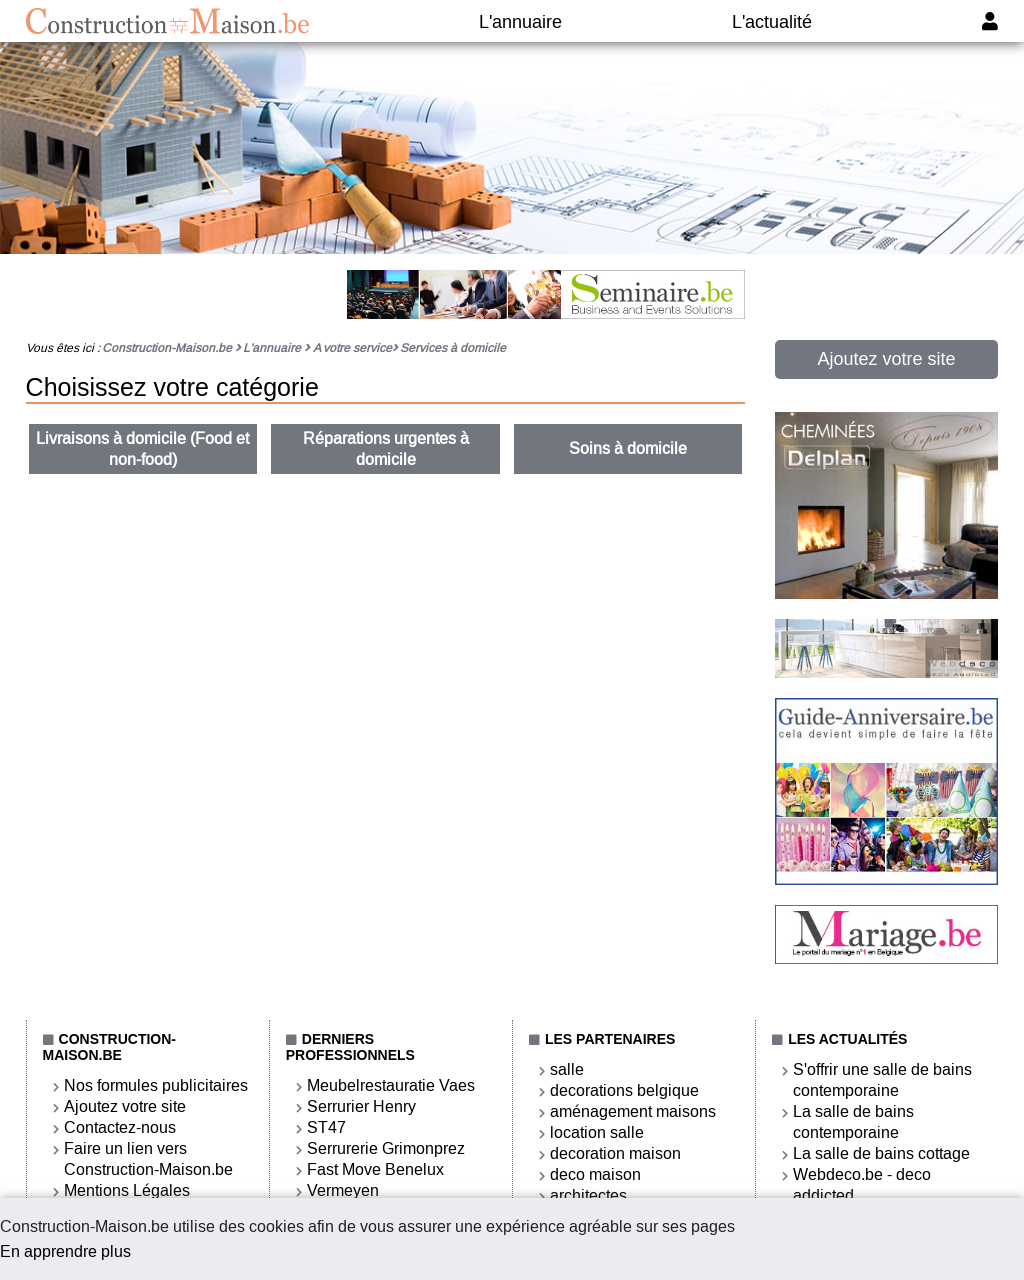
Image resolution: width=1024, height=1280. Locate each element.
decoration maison (615, 1153)
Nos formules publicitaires (156, 1085)
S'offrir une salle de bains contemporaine (882, 1080)
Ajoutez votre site (886, 359)
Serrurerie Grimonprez (386, 1148)
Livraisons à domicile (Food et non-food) (142, 449)
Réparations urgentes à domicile (386, 449)
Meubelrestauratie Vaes (391, 1085)
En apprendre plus (65, 1251)
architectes (588, 1195)
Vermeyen (343, 1190)
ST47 (326, 1127)
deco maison (595, 1174)
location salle (597, 1132)
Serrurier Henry (361, 1106)
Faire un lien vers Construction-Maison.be (148, 1159)
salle (567, 1069)
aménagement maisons (633, 1111)
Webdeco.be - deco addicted (862, 1185)
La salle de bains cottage (881, 1153)
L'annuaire (520, 22)
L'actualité (772, 22)
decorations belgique (624, 1090)
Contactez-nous (120, 1127)
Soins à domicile (628, 448)
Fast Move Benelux (375, 1169)
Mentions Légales (127, 1190)
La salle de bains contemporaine (853, 1122)
